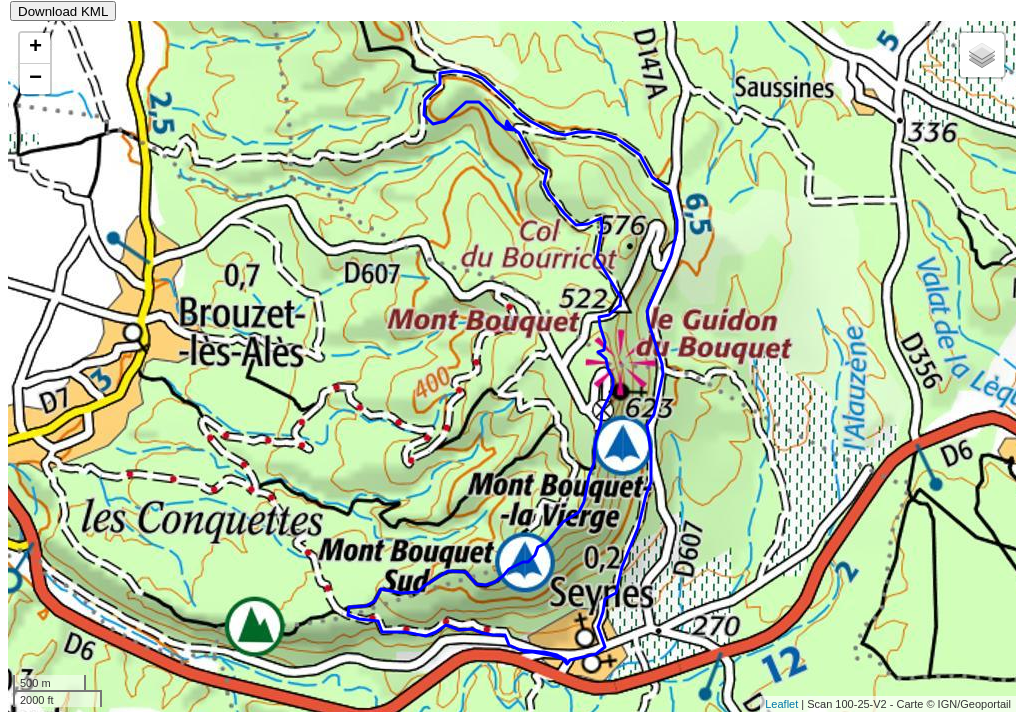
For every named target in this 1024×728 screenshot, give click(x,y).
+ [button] (35, 48)
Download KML (63, 11)
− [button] (35, 79)
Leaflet (781, 704)
